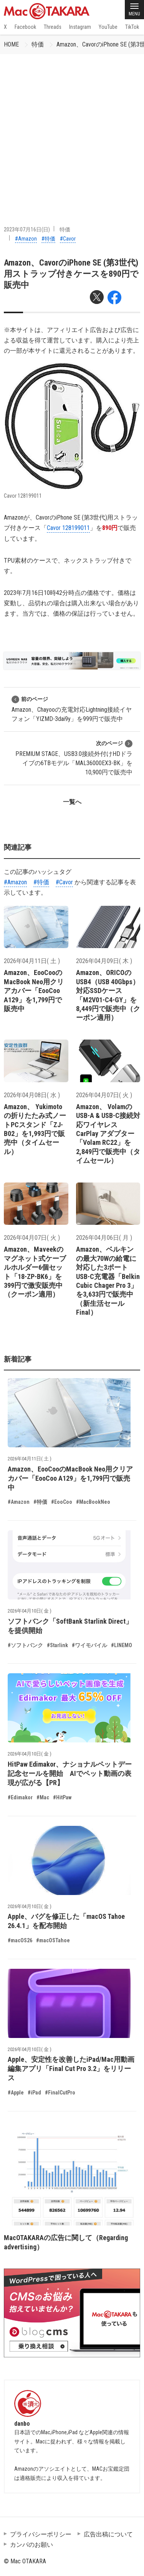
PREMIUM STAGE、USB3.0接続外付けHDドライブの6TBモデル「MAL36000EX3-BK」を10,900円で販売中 (73, 757)
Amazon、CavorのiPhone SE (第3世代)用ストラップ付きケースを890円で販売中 (71, 274)
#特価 (48, 239)
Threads (52, 27)
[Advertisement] (72, 130)
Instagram (80, 27)
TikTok (132, 27)
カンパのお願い (31, 2544)
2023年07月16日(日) (27, 229)
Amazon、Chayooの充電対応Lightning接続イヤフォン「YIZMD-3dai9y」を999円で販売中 (72, 708)
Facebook (25, 27)
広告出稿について (108, 2534)
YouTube (108, 27)
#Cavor (68, 239)
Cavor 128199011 (68, 527)
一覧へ (72, 802)
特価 (37, 44)
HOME (11, 44)
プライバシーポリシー (40, 2534)
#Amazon (26, 239)
